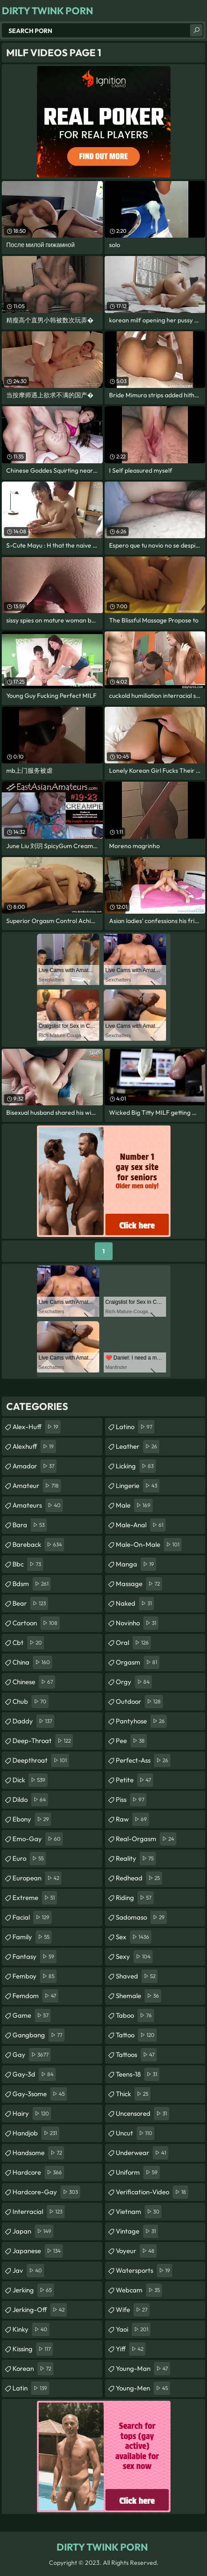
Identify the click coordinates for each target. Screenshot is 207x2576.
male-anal (141, 1525)
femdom (35, 1996)
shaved (137, 1976)
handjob (35, 2133)
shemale (138, 1996)
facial (32, 1917)
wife (133, 2309)
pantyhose (141, 1721)
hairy (31, 2113)
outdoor (139, 1701)
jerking (33, 2290)
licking (136, 1466)
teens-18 (137, 2074)
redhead (139, 1878)
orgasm (137, 1662)
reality (136, 1858)
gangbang (38, 2035)
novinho (137, 1623)
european (36, 1878)
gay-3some (39, 2094)
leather (137, 1446)
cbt (28, 1642)
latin (30, 2388)
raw (132, 1819)
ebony (31, 1819)
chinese (33, 1682)
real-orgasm (146, 1839)
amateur (36, 1485)
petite (134, 1780)
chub (30, 1701)
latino (135, 1427)
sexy (134, 1956)
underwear (142, 2153)
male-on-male (149, 1544)
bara (29, 1525)
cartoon (36, 1623)
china (32, 1662)
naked (135, 1603)
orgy (134, 1682)
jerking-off (39, 2309)
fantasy (34, 1956)
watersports (144, 2270)
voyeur (136, 2251)
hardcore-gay (46, 2192)
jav (28, 2270)
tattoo (136, 2035)
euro (29, 1858)
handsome (38, 2153)
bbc (27, 1564)
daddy (33, 1721)
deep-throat (42, 1741)
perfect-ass (143, 1760)
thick (133, 2094)
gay (31, 2054)
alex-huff (36, 1427)
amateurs (37, 1505)
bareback (38, 1544)
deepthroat (40, 1760)
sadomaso (141, 1917)
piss (131, 1799)
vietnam (139, 2211)
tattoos (136, 2054)
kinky (30, 2329)
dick (30, 1780)
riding (135, 1897)
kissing (32, 2349)
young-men (143, 2388)
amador (34, 1466)
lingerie (137, 1485)
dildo (30, 1799)
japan (32, 2231)
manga (136, 1564)
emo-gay (37, 1839)
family (32, 1937)
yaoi (133, 2329)
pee (131, 1741)
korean (32, 2368)
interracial (38, 2211)
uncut (135, 2133)
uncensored (142, 2113)
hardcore (38, 2172)
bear (30, 1603)
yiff (131, 2349)
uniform (138, 2172)
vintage (137, 2231)
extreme (34, 1897)
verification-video (152, 2192)
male (134, 1505)
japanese (37, 2251)
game (31, 2015)
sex (133, 1937)
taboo (135, 2015)
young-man (143, 2368)
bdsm (31, 1584)
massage (139, 1584)
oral (133, 1642)
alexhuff (34, 1446)
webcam (139, 2290)
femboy (34, 1976)
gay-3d (34, 2074)
